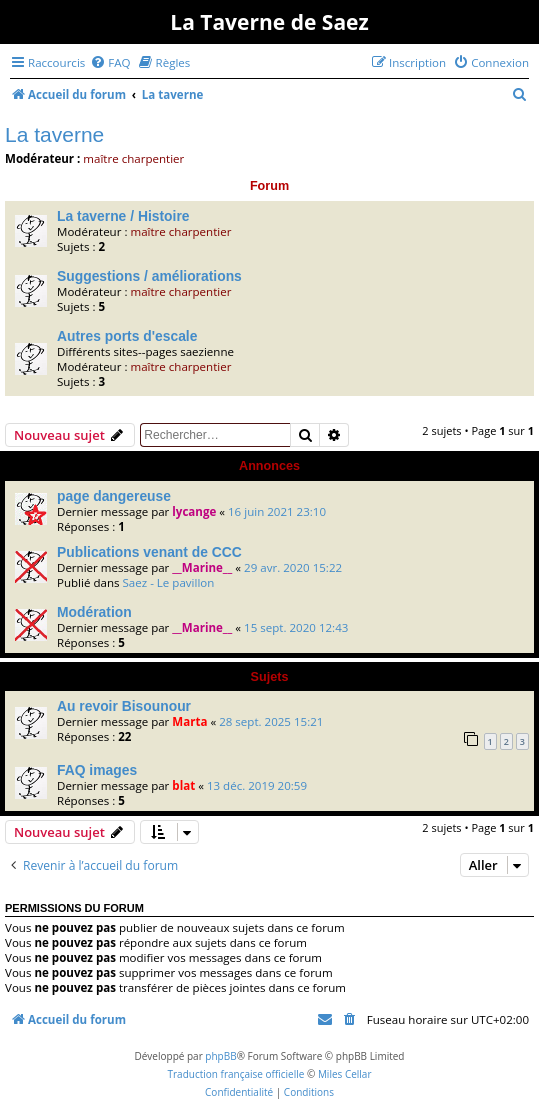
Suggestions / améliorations (149, 276)
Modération (94, 612)
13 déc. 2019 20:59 (257, 785)
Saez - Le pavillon (168, 582)
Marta (189, 721)
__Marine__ (202, 567)
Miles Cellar (345, 1074)
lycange (194, 511)
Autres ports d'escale (127, 336)
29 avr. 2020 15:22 (293, 567)
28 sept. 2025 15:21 (271, 721)
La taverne (54, 134)
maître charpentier (133, 158)
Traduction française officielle (235, 1074)
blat (183, 785)
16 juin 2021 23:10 (277, 511)
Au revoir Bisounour (124, 706)
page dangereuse (114, 496)
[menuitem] (110, 62)
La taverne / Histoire (123, 216)
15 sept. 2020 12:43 (296, 627)
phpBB (220, 1056)
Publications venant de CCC (149, 552)
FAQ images (97, 770)
